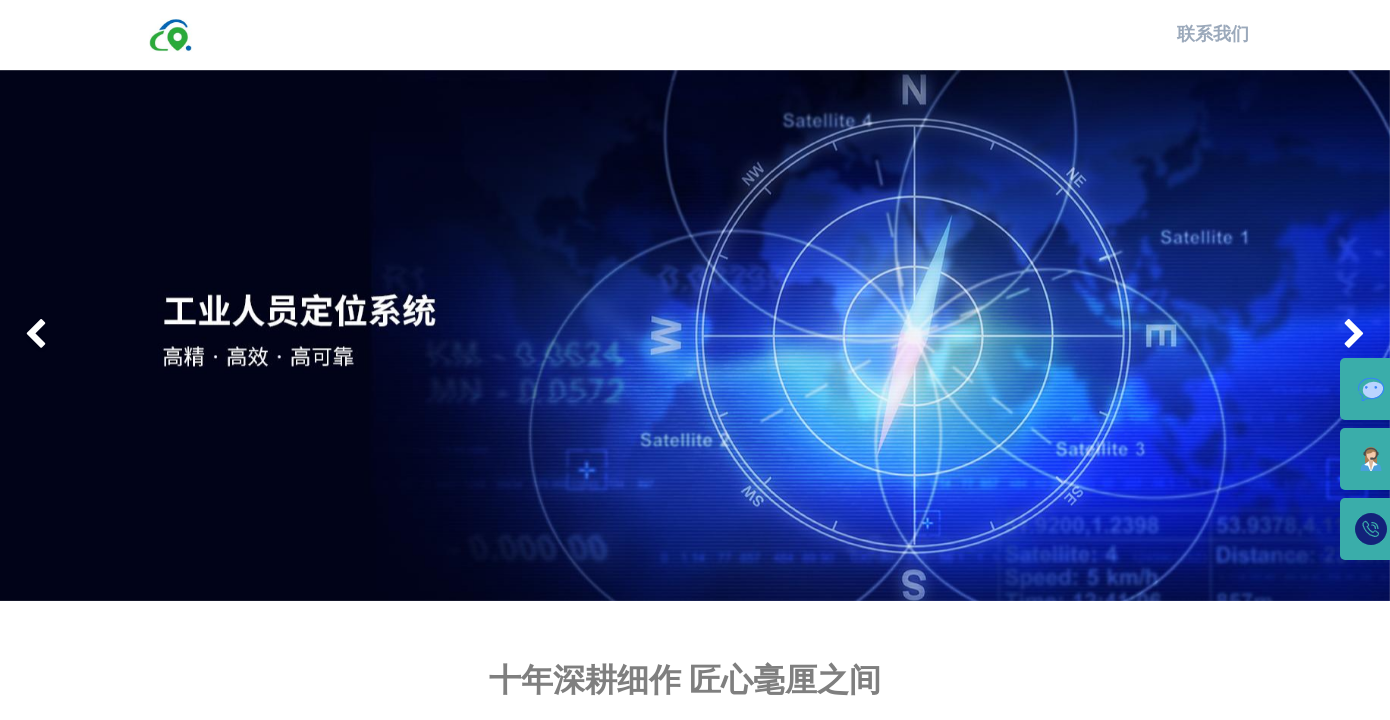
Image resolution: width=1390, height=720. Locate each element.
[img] (55, 336)
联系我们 (1212, 34)
